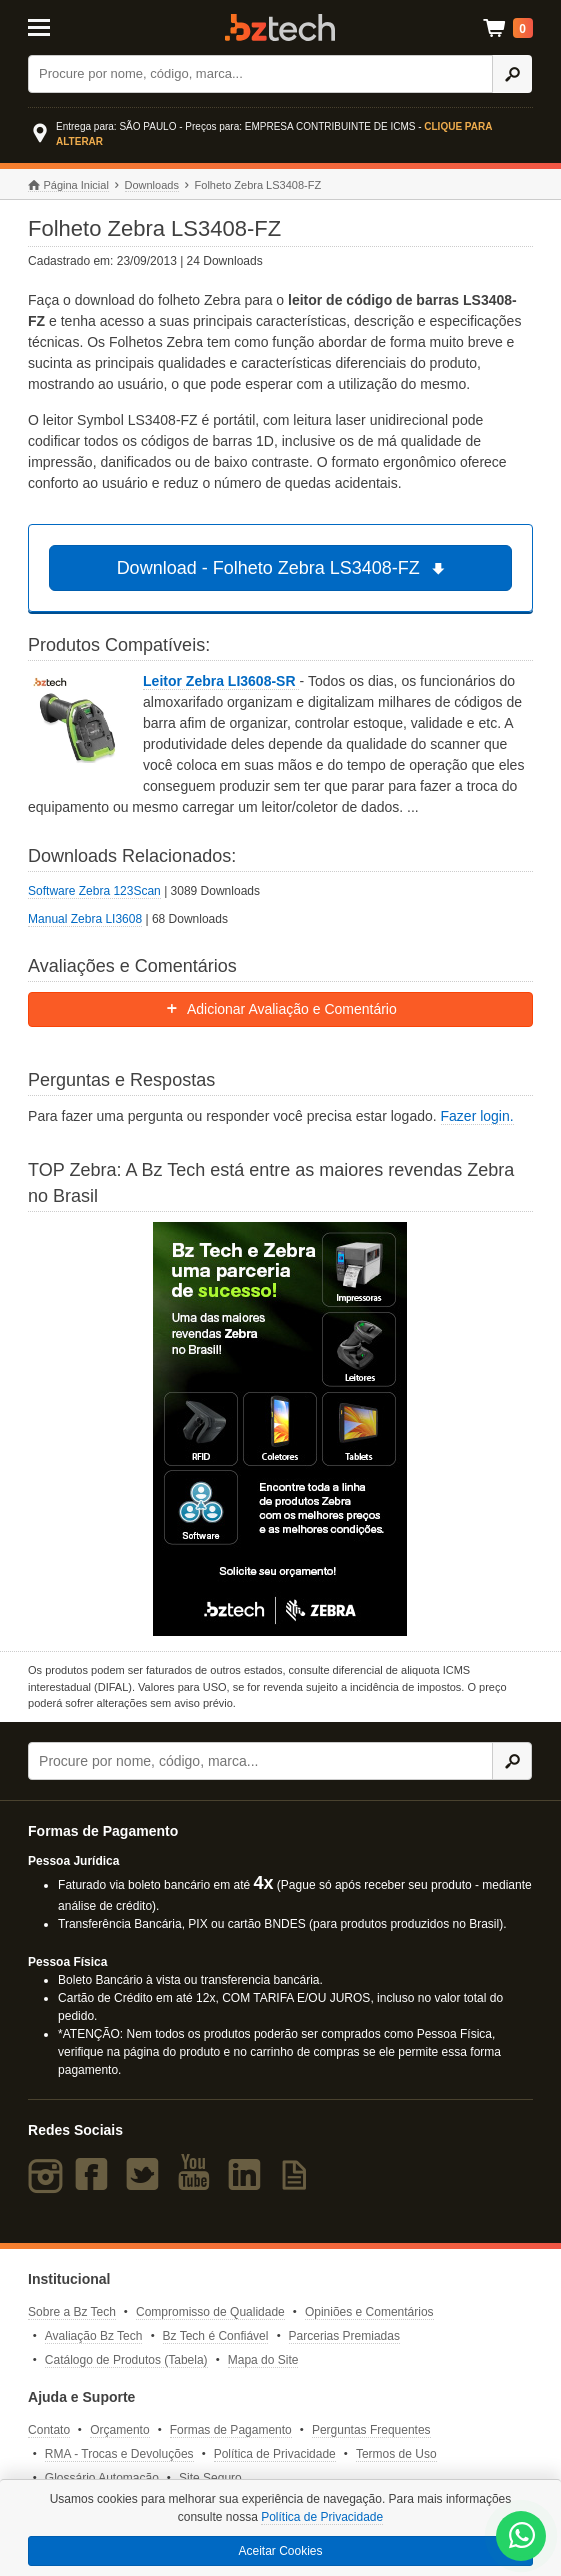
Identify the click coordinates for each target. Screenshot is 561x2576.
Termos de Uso (396, 2454)
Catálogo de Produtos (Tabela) (126, 2360)
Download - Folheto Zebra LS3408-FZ (284, 568)
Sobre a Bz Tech (72, 2312)
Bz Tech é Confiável (216, 2336)
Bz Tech (280, 27)
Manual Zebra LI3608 (85, 919)
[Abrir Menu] (62, 26)
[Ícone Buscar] (512, 74)
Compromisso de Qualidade (210, 2312)
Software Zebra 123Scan (94, 891)
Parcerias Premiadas (344, 2336)
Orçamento (119, 2430)
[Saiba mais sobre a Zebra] (280, 1429)
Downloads (152, 185)
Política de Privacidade (275, 2454)
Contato (49, 2430)
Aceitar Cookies (280, 2551)
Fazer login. (477, 1116)
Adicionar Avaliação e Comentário (280, 1009)
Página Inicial (68, 185)
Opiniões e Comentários (369, 2312)
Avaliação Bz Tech (94, 2336)
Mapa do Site (263, 2360)
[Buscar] (260, 74)
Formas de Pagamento (231, 2430)
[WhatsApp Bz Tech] (522, 2538)
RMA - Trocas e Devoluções (119, 2454)
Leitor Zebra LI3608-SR (221, 681)
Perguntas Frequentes (371, 2430)
